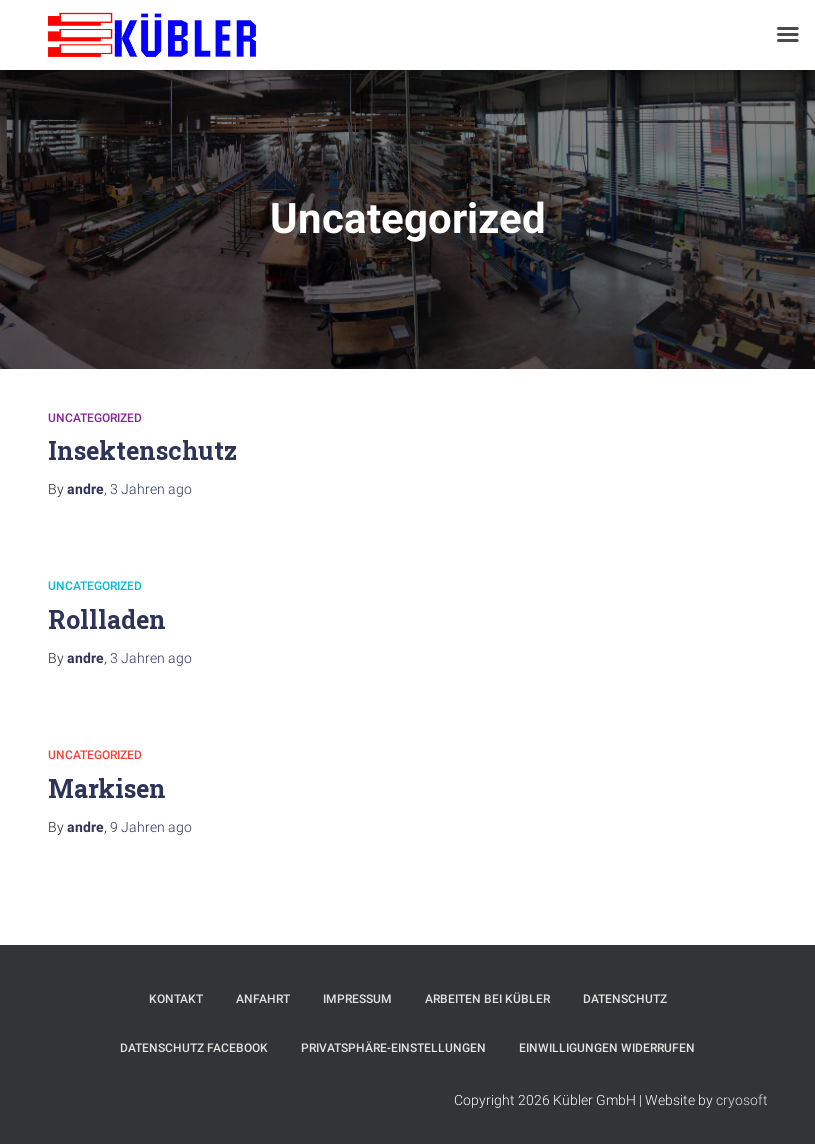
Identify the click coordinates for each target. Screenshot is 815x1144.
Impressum (357, 999)
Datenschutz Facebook (194, 1048)
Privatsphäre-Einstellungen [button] (393, 1048)
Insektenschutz (142, 450)
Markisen (107, 788)
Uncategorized (95, 418)
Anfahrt (263, 999)
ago (151, 489)
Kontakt (176, 999)
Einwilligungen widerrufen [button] (607, 1048)
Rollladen (107, 619)
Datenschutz (625, 999)
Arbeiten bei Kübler (487, 999)
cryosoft (742, 1100)
